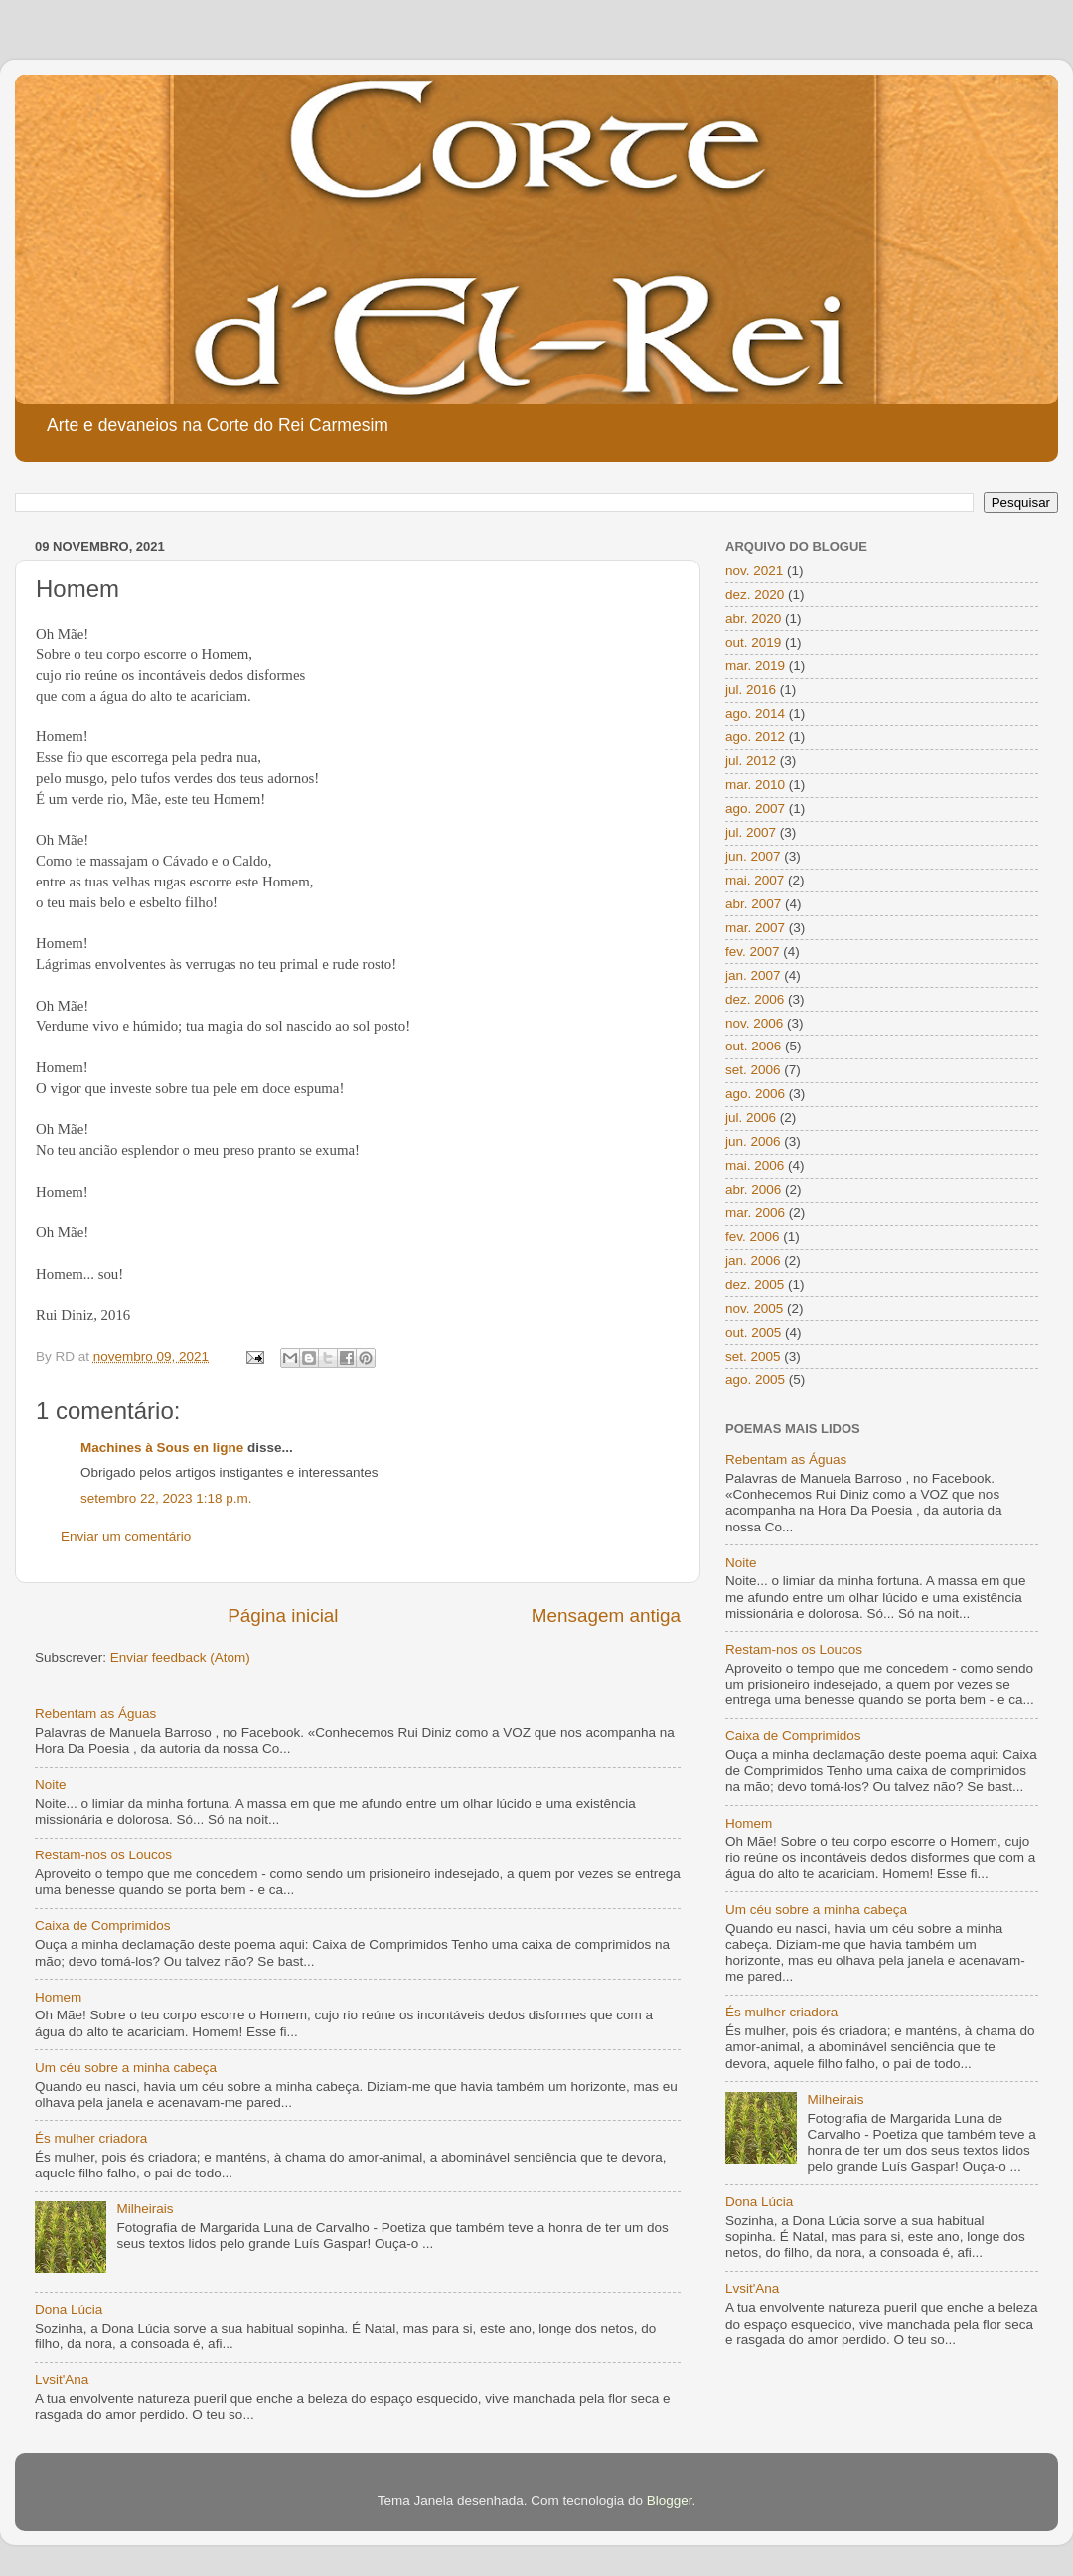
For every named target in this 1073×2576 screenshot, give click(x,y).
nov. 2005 (754, 1308)
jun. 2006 (753, 1141)
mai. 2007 (754, 880)
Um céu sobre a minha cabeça (126, 2067)
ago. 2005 (755, 1379)
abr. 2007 (753, 903)
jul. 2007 (750, 832)
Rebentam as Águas (95, 1713)
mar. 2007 (755, 927)
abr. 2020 (753, 618)
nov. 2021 (754, 571)
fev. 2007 (752, 951)
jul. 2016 (750, 689)
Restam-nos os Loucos (103, 1855)
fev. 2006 (752, 1236)
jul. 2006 (750, 1117)
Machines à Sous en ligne (161, 1447)
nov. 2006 (754, 1023)
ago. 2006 (755, 1093)
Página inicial (283, 1615)
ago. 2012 (755, 736)
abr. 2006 (753, 1189)
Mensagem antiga (606, 1615)
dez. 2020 (754, 594)
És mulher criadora (91, 2138)
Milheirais (144, 2208)
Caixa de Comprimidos (103, 1925)
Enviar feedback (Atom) (180, 1657)
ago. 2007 (755, 808)
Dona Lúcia (68, 2309)
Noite (51, 1784)
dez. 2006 (754, 999)
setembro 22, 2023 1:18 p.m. (166, 1498)
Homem (58, 1997)
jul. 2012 (750, 760)
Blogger (669, 2501)
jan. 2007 (753, 975)
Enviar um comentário (126, 1537)
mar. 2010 (755, 784)
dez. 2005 (754, 1284)
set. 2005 (753, 1356)
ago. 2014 (755, 713)
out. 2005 (753, 1332)
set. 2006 (753, 1069)
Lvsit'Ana (61, 2379)
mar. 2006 (755, 1213)
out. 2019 (753, 642)
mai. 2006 (754, 1165)
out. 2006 (753, 1046)
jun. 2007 (753, 856)
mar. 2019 (755, 665)
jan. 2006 (753, 1260)
